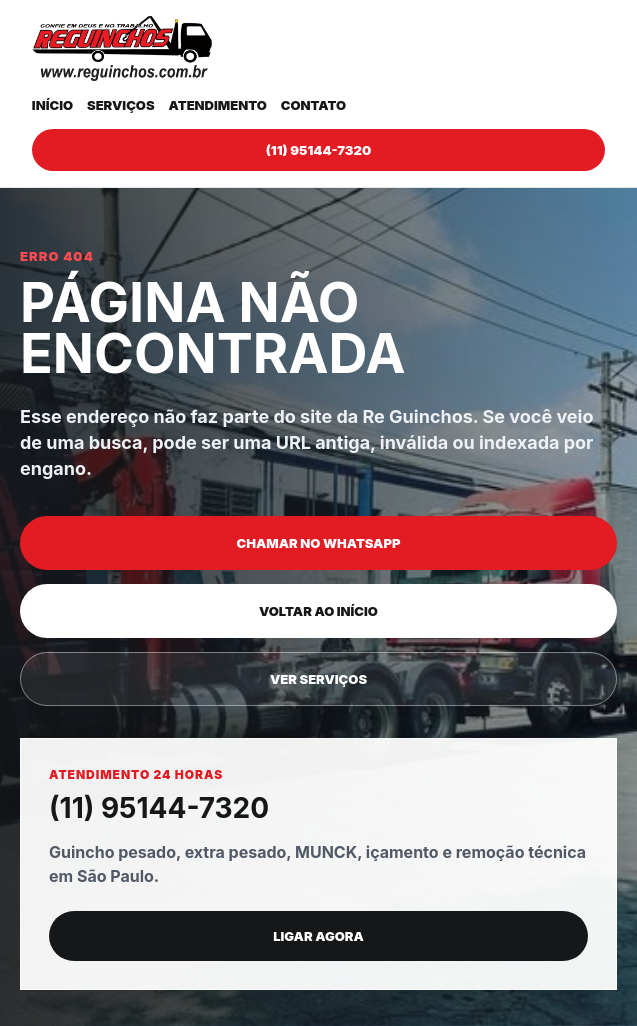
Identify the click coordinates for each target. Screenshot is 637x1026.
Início (52, 105)
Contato (313, 105)
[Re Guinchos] (122, 48)
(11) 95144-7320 (318, 150)
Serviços (121, 105)
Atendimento (218, 105)
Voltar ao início (318, 611)
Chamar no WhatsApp (319, 543)
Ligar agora (318, 936)
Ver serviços (318, 679)
